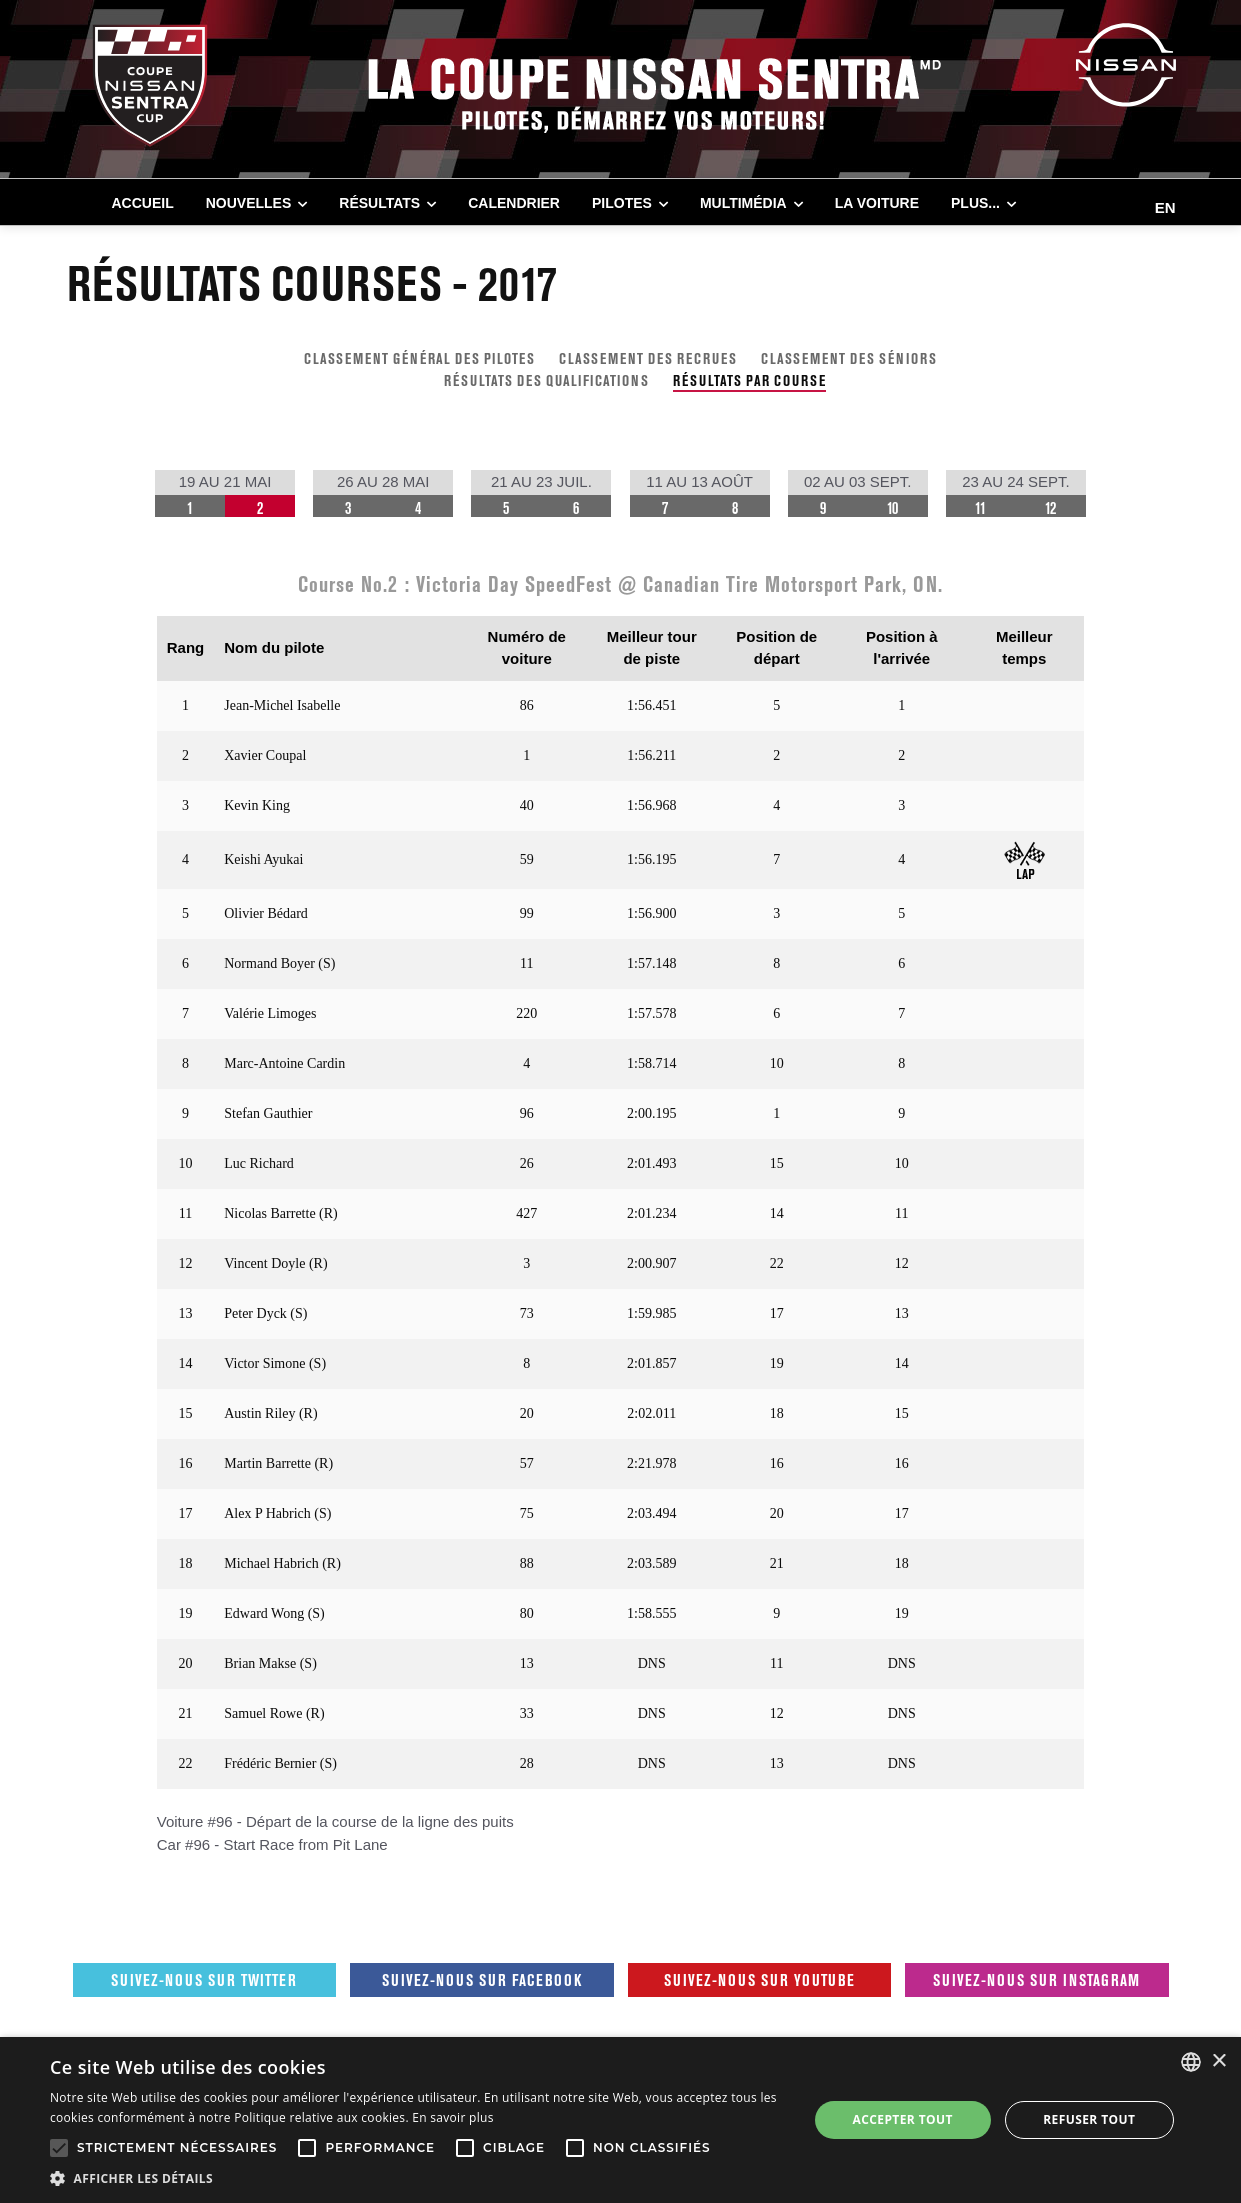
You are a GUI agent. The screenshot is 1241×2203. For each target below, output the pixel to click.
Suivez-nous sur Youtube (759, 1980)
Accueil (143, 203)
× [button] (1218, 2061)
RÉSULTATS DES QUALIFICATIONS (546, 380)
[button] (417, 2178)
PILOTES (622, 203)
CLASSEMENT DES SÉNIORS (849, 358)
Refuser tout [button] (1089, 2119)
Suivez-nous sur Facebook (482, 1980)
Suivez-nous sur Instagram (1036, 1980)
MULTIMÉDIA (743, 203)
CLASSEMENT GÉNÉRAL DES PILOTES (419, 358)
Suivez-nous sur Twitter (204, 1980)
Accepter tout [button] (903, 2119)
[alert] (620, 2120)
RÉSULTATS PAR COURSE (749, 380)
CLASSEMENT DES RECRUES (648, 358)
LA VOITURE (877, 203)
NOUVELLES (249, 203)
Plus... (975, 203)
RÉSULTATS (379, 203)
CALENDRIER (514, 203)
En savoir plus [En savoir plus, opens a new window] (452, 2117)
